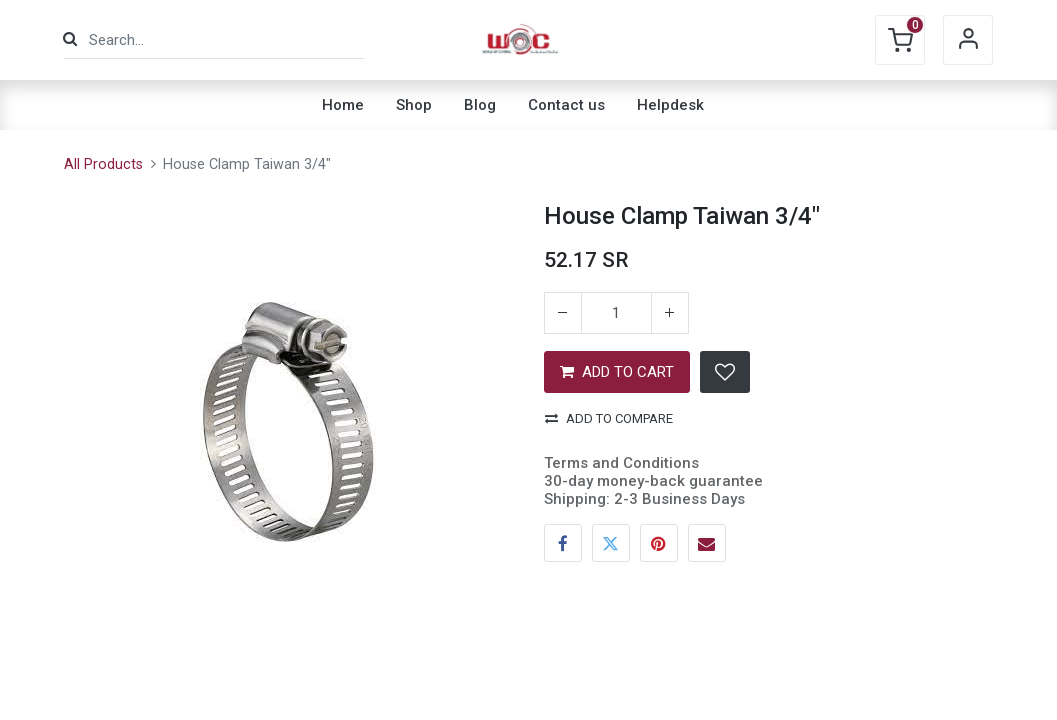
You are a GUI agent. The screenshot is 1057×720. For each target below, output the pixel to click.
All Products (103, 164)
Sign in (968, 40)
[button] (725, 372)
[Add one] (670, 313)
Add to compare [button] (609, 418)
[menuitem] (343, 105)
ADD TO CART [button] (617, 372)
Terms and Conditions (621, 463)
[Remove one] (563, 313)
